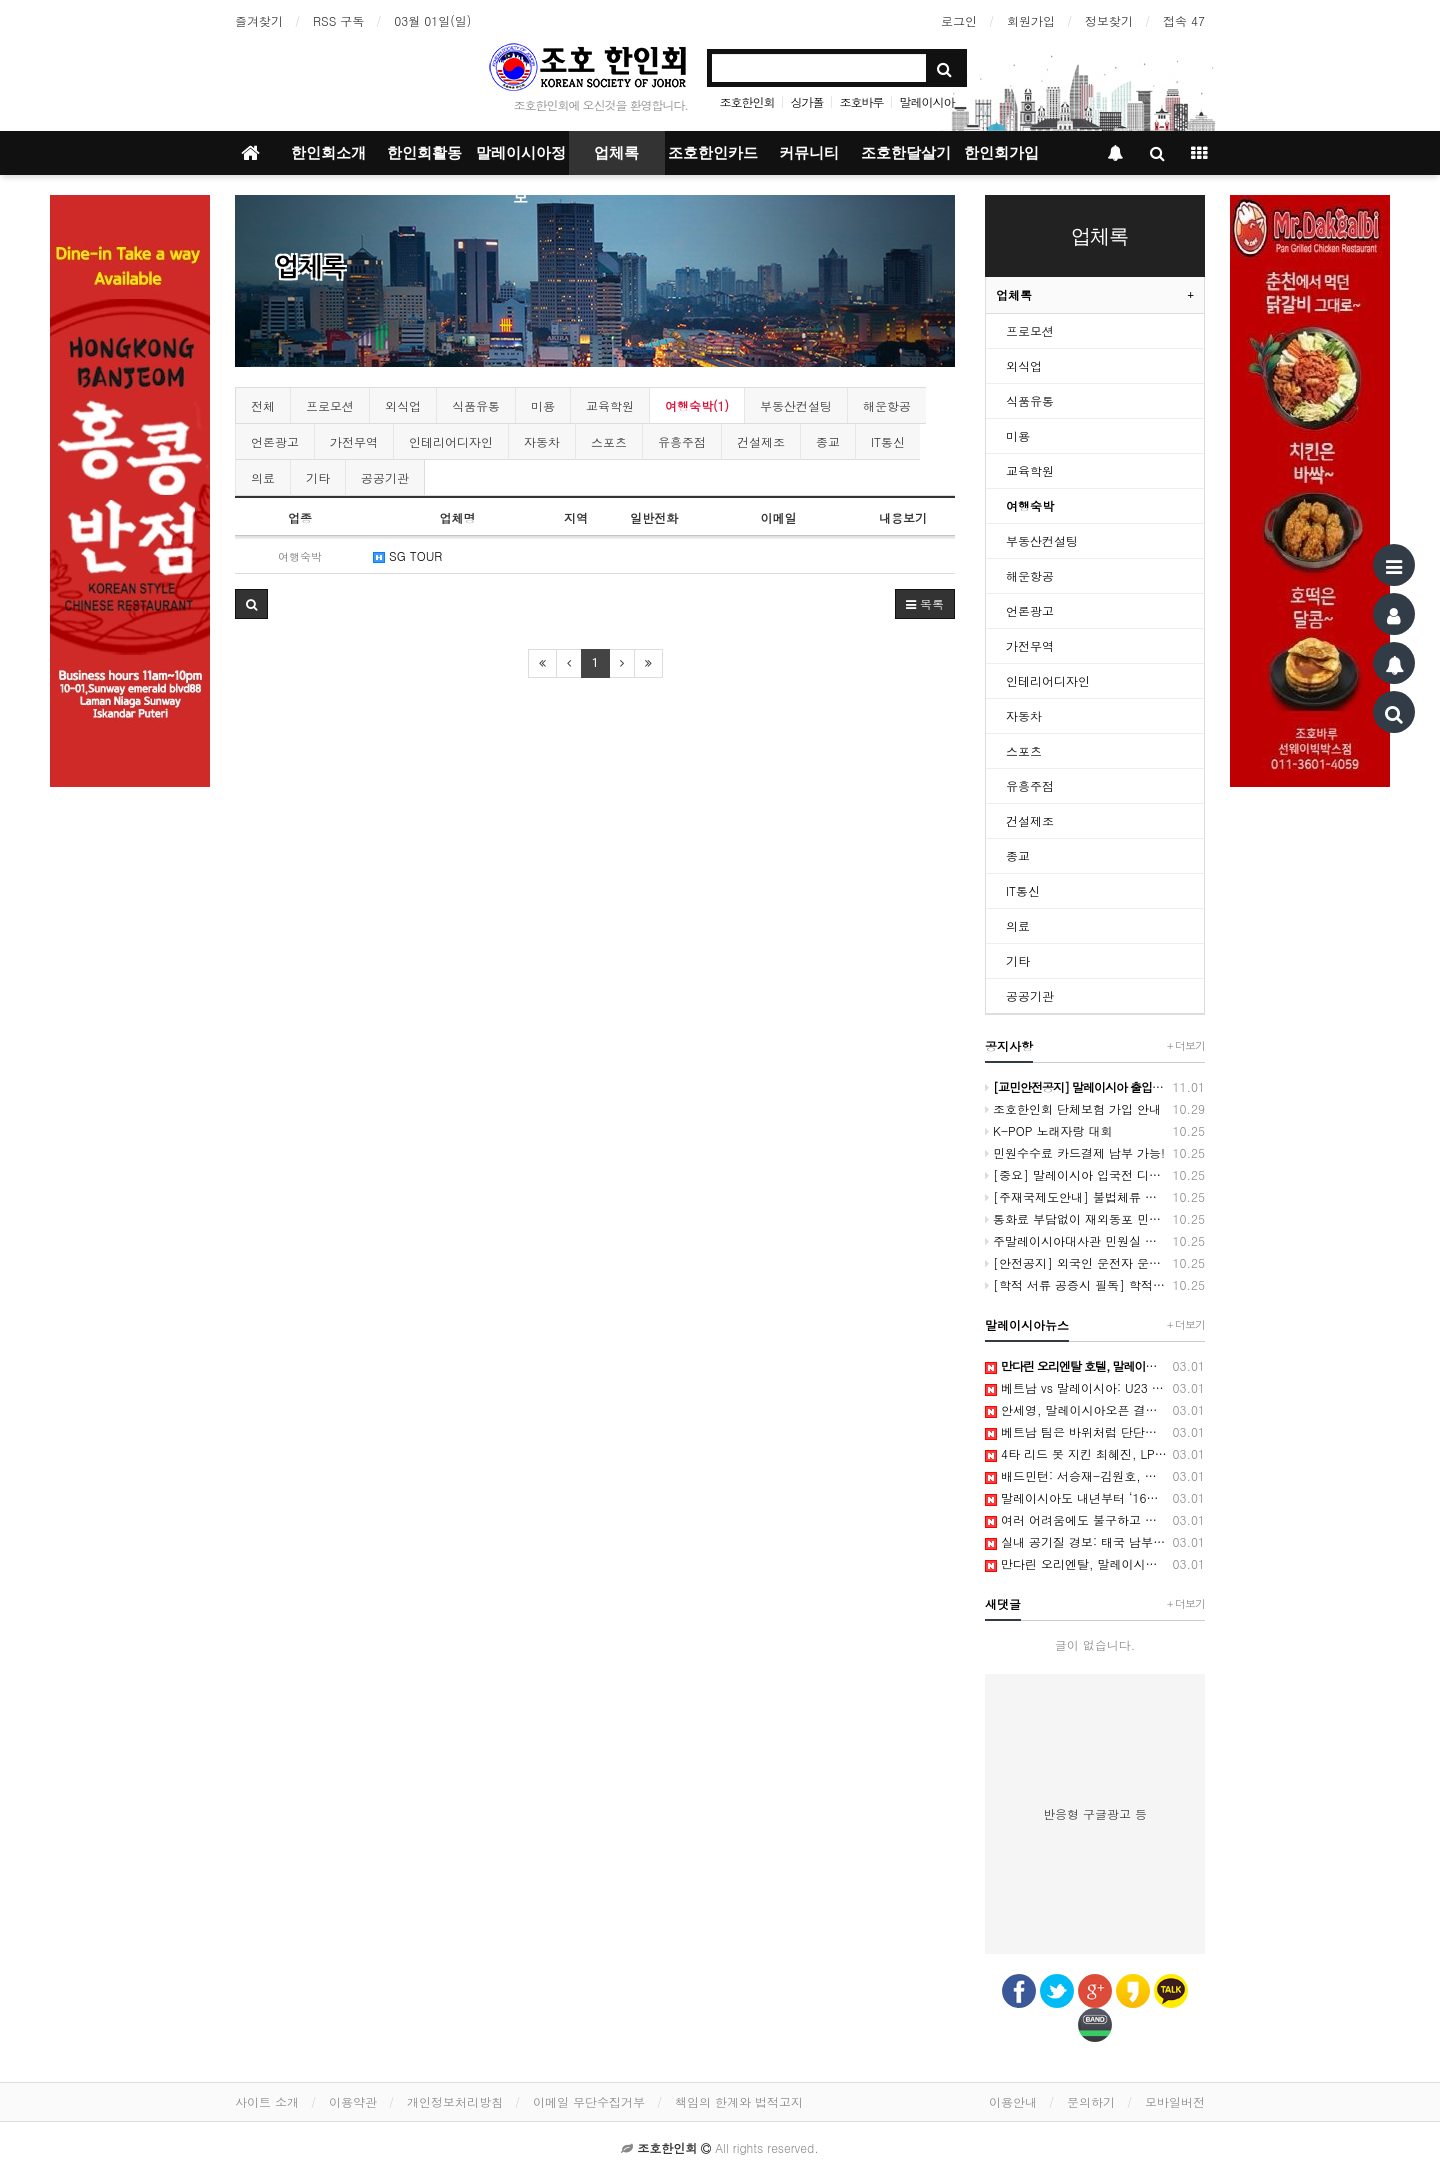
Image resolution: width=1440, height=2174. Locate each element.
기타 (318, 477)
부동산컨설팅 (796, 405)
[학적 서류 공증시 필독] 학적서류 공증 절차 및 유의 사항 (1095, 1285)
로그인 (959, 20)
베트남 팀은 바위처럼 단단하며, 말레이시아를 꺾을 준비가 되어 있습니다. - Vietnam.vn (1095, 1432)
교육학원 (610, 405)
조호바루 (862, 101)
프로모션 (330, 405)
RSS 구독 (338, 20)
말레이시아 (927, 101)
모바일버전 (1175, 2101)
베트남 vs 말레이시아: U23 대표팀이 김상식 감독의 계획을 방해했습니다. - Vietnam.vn (1095, 1388)
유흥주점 (682, 441)
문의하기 (1091, 2101)
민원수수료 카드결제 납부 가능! (1095, 1153)
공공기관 (385, 477)
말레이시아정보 (521, 159)
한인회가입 (1001, 153)
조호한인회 (746, 101)
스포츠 (609, 441)
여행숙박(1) (697, 405)
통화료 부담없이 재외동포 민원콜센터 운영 (1095, 1219)
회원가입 (1031, 20)
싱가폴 (806, 101)
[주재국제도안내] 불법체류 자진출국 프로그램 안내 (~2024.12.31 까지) (1095, 1197)
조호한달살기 (906, 153)
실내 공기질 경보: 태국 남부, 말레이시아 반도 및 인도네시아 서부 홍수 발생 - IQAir (1095, 1542)
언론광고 (275, 441)
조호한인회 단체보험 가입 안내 (1095, 1109)
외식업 (403, 405)
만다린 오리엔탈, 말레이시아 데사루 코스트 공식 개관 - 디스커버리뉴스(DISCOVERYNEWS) (1095, 1564)
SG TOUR (407, 555)
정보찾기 (1109, 20)
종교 (828, 441)
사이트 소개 (267, 2101)
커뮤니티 (809, 153)
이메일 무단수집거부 (589, 2101)
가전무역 (354, 441)
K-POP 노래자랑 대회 (1095, 1131)
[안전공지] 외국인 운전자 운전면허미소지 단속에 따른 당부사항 (1095, 1263)
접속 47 (1184, 20)
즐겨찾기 (259, 20)
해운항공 (887, 405)
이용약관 (353, 2101)
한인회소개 (328, 153)
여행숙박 (1030, 505)
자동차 (542, 441)
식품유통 (476, 405)
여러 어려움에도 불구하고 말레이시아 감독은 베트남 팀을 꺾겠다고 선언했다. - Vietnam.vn (1095, 1520)
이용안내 (1013, 2101)
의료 (263, 477)
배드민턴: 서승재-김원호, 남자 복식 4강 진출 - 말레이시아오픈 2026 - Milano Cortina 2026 (1095, 1476)
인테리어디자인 (451, 441)
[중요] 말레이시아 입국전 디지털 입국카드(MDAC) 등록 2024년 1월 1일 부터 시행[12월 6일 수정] (1095, 1175)
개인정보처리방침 (455, 2101)
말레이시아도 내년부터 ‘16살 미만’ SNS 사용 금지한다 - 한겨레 (1095, 1498)
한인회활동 (424, 153)
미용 (543, 405)
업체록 (616, 153)
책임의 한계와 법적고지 (739, 2101)
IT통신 (888, 441)
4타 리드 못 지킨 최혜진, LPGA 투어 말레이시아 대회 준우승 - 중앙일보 (1095, 1454)
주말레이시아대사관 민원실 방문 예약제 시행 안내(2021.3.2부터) (1095, 1241)
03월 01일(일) (432, 20)
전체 (263, 405)
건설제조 (761, 441)
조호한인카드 (713, 153)
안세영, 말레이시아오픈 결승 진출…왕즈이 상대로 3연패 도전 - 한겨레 (1095, 1410)
